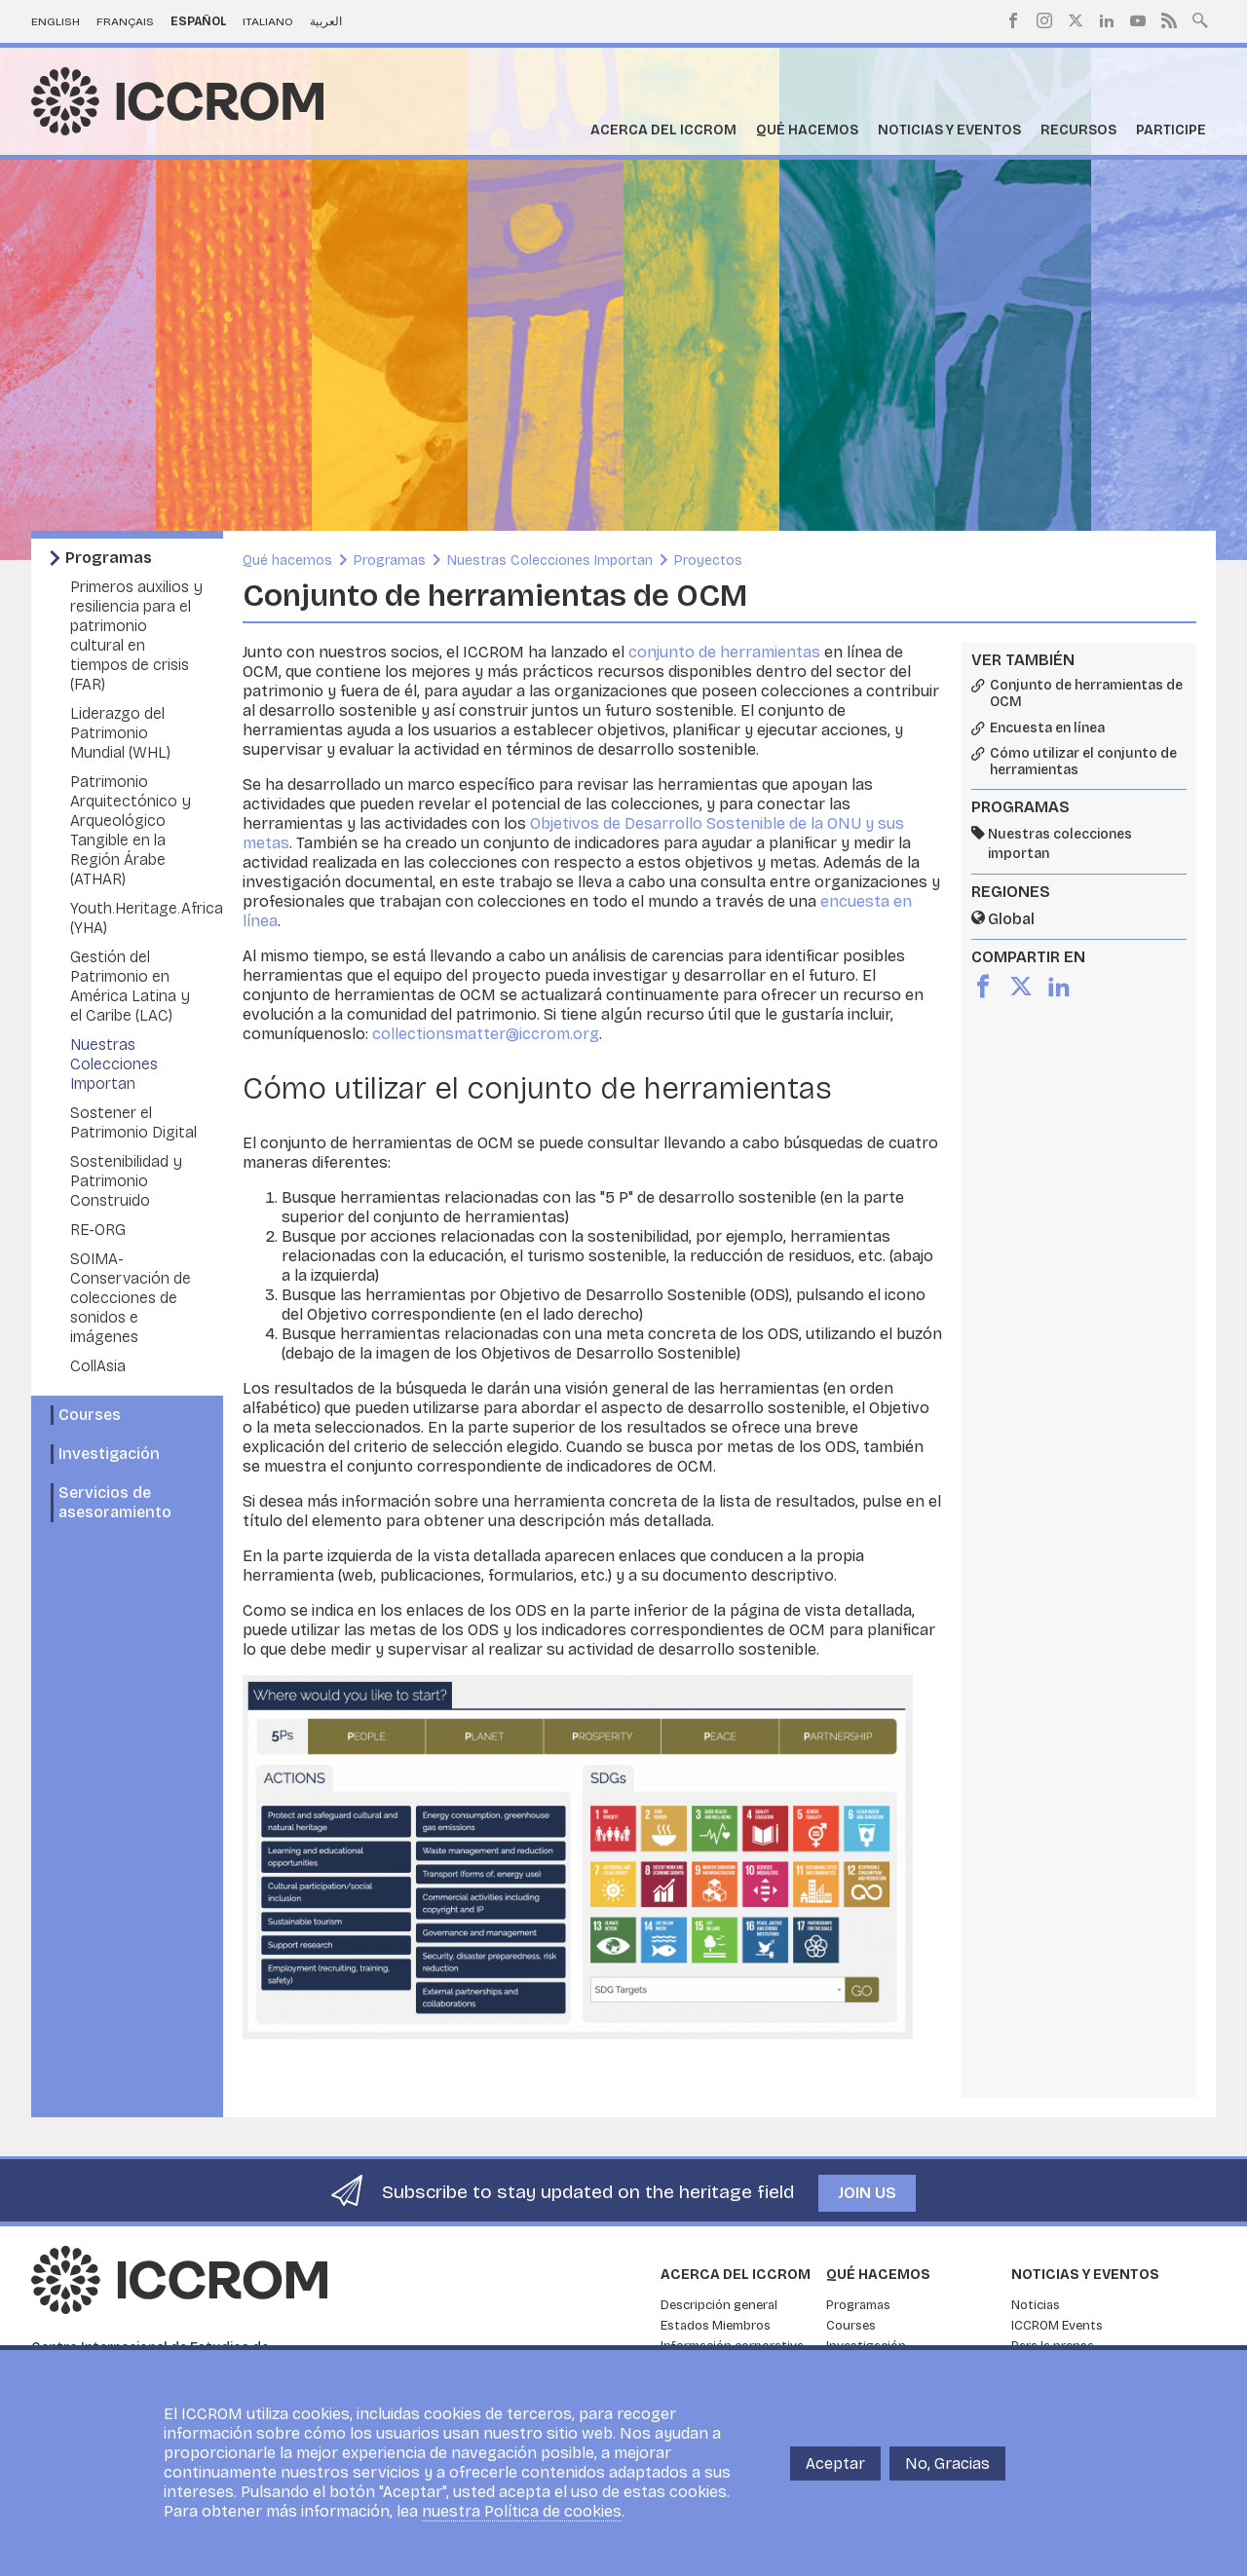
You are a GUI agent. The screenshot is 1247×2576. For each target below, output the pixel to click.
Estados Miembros (716, 2325)
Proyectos (708, 560)
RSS (1169, 20)
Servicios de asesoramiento (114, 1502)
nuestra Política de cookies (522, 2511)
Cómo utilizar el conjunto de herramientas (1083, 762)
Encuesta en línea (1047, 728)
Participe (1171, 130)
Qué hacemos (807, 130)
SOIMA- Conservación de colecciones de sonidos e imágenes (130, 1298)
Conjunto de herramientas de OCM (1086, 694)
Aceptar (835, 2463)
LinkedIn (1107, 20)
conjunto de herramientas (724, 652)
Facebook (1013, 20)
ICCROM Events (1057, 2325)
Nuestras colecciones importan (1060, 844)
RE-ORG (98, 1229)
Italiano (268, 21)
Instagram (1044, 20)
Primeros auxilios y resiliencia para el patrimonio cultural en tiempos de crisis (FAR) (136, 635)
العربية (326, 21)
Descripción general (719, 2305)
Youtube (1138, 20)
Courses (89, 1414)
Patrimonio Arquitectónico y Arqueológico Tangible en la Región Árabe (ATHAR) (130, 830)
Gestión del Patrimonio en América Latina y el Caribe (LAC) (130, 986)
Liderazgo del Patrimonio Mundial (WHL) (120, 733)
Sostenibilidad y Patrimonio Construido (126, 1181)
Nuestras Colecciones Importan (114, 1064)
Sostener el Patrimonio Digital (133, 1122)
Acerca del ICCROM (663, 130)
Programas (108, 557)
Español (198, 21)
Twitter (1075, 20)
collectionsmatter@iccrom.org (485, 1034)
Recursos (1078, 130)
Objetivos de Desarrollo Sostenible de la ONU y (704, 823)
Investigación (109, 1453)
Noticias (1035, 2305)
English (55, 21)
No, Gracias (947, 2463)
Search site (1200, 18)
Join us (867, 2193)
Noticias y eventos (949, 130)
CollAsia (98, 1366)
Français (125, 21)
